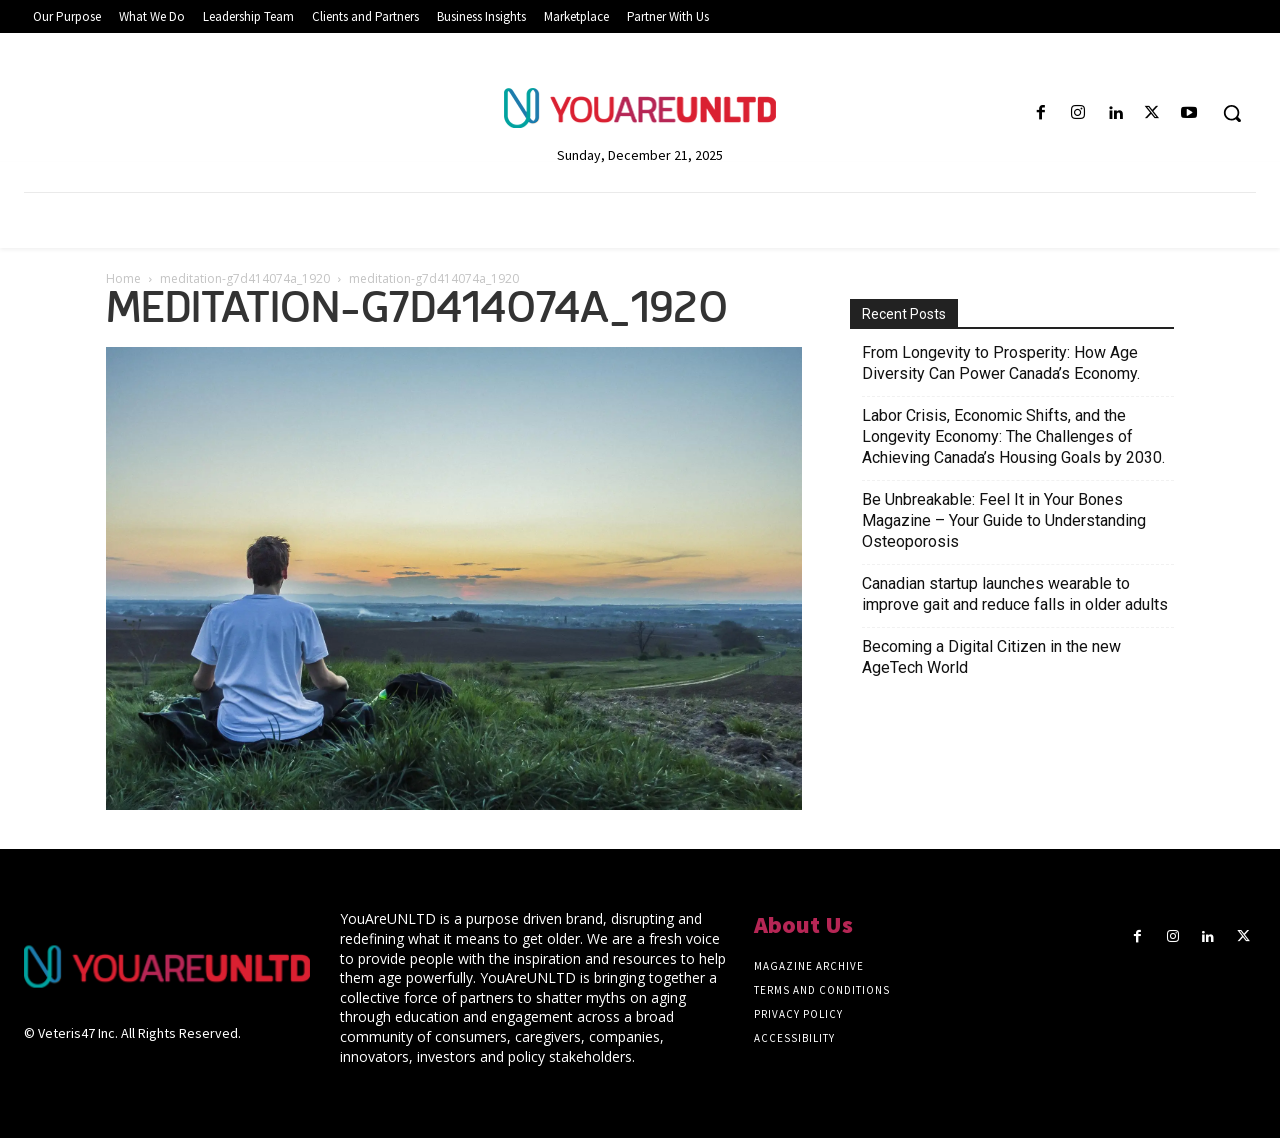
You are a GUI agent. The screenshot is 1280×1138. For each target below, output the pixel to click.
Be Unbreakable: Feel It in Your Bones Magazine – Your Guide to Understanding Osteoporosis (1004, 520)
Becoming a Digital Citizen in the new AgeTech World (991, 657)
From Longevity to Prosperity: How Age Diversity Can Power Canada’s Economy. (1001, 363)
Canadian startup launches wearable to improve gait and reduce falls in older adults (1015, 594)
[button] (1232, 113)
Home (123, 278)
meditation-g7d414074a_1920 (245, 278)
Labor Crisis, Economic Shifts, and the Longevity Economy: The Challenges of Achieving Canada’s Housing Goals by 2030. (1013, 436)
